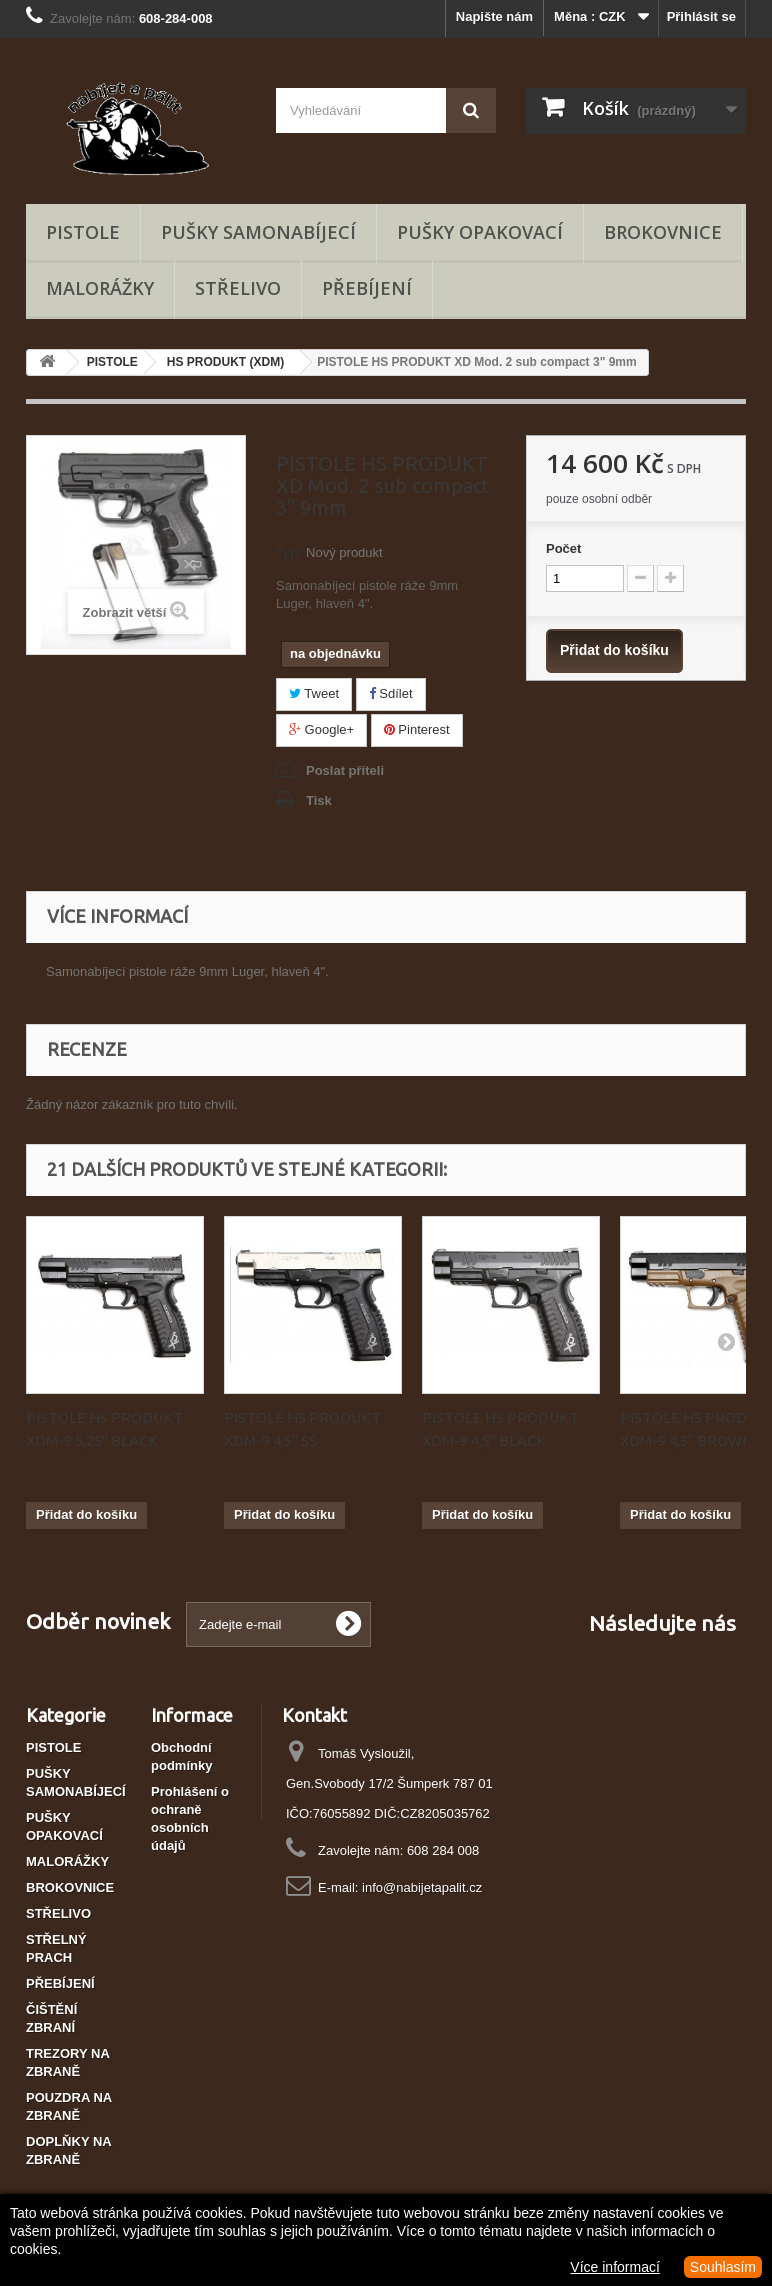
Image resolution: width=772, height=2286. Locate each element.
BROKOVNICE (663, 232)
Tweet (314, 693)
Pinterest (417, 729)
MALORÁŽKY (100, 288)
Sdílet (391, 693)
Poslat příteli (345, 770)
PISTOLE (83, 232)
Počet (563, 548)
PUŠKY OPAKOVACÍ (480, 232)
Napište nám (494, 16)
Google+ (321, 729)
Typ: (289, 552)
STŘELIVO (238, 288)
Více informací (614, 2267)
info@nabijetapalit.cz (422, 1887)
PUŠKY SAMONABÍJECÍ (258, 232)
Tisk (319, 800)
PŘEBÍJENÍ (367, 288)
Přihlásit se (701, 16)
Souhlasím (723, 2267)
